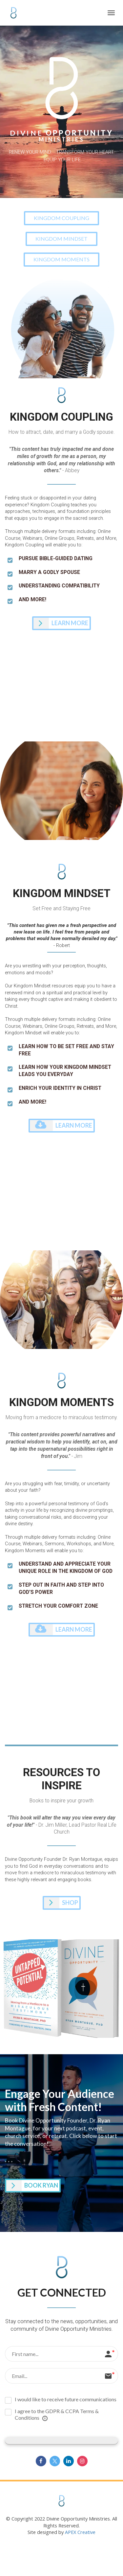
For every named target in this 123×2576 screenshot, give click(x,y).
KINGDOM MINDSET (61, 238)
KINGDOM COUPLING (61, 218)
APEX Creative (79, 2532)
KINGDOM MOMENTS (61, 259)
